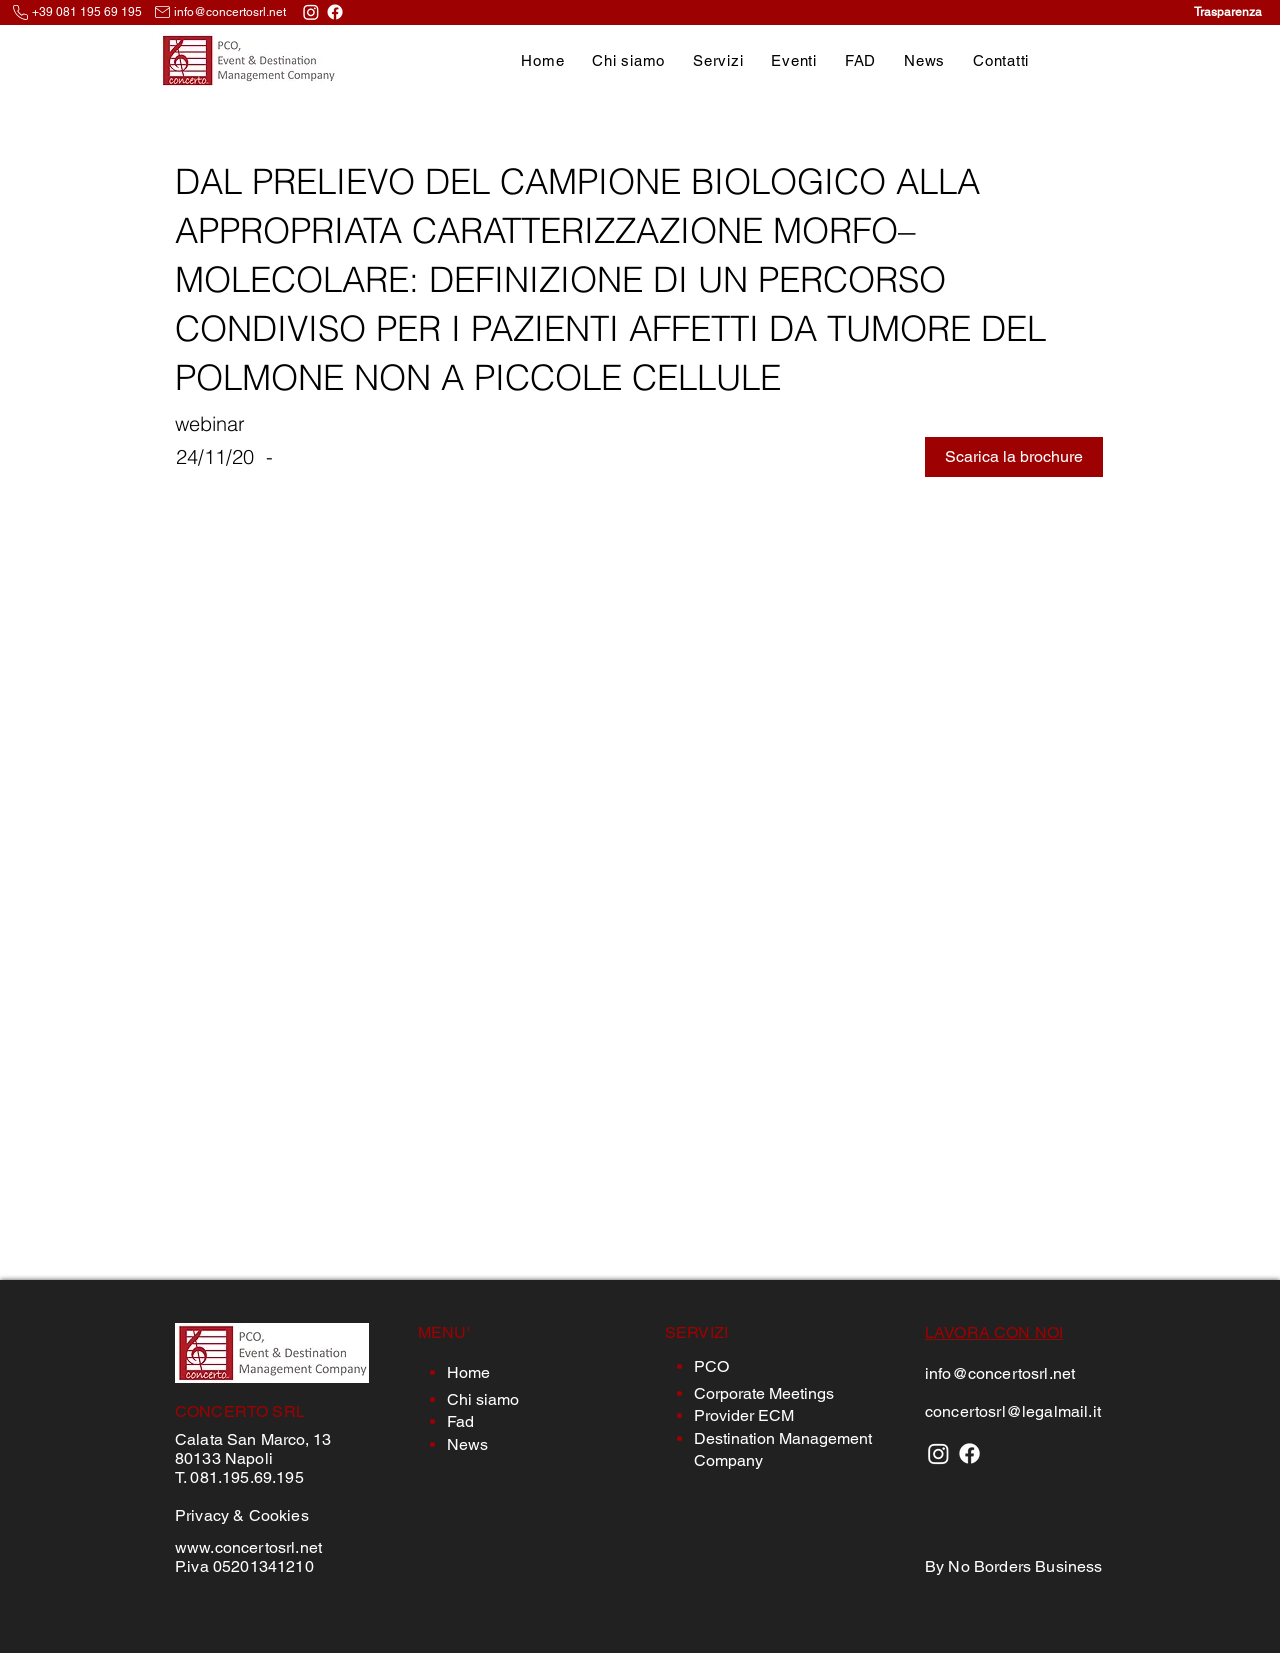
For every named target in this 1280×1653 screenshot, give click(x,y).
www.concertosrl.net (248, 1547)
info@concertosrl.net (230, 12)
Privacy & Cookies (242, 1515)
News (467, 1444)
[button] (718, 60)
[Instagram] (311, 12)
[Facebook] (335, 12)
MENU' (444, 1332)
